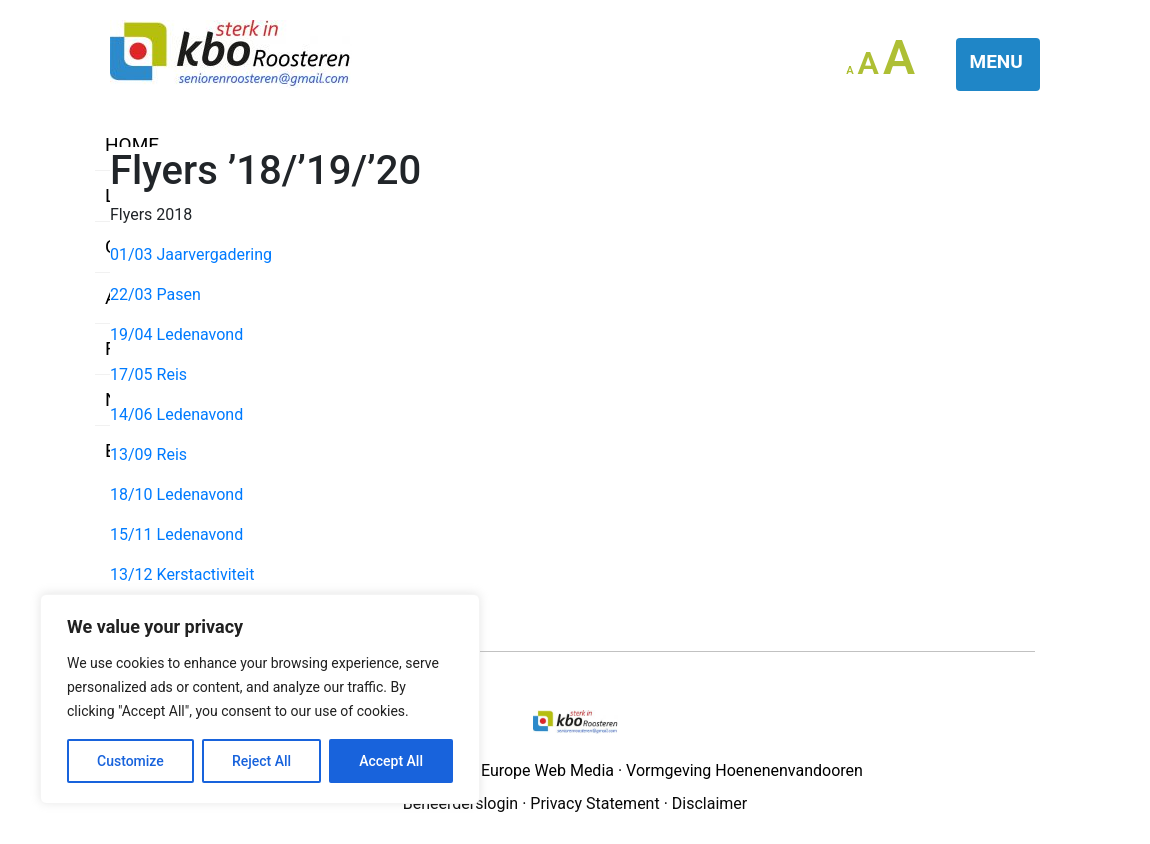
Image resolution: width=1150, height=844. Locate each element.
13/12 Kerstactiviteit (182, 574)
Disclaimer (709, 803)
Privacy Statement (594, 803)
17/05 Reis (148, 374)
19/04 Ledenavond (176, 334)
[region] (260, 699)
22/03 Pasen (155, 294)
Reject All (261, 761)
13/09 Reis (148, 454)
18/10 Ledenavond (176, 494)
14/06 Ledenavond (176, 414)
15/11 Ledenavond (176, 534)
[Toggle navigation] (998, 64)
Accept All (391, 761)
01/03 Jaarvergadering (191, 254)
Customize (130, 761)
